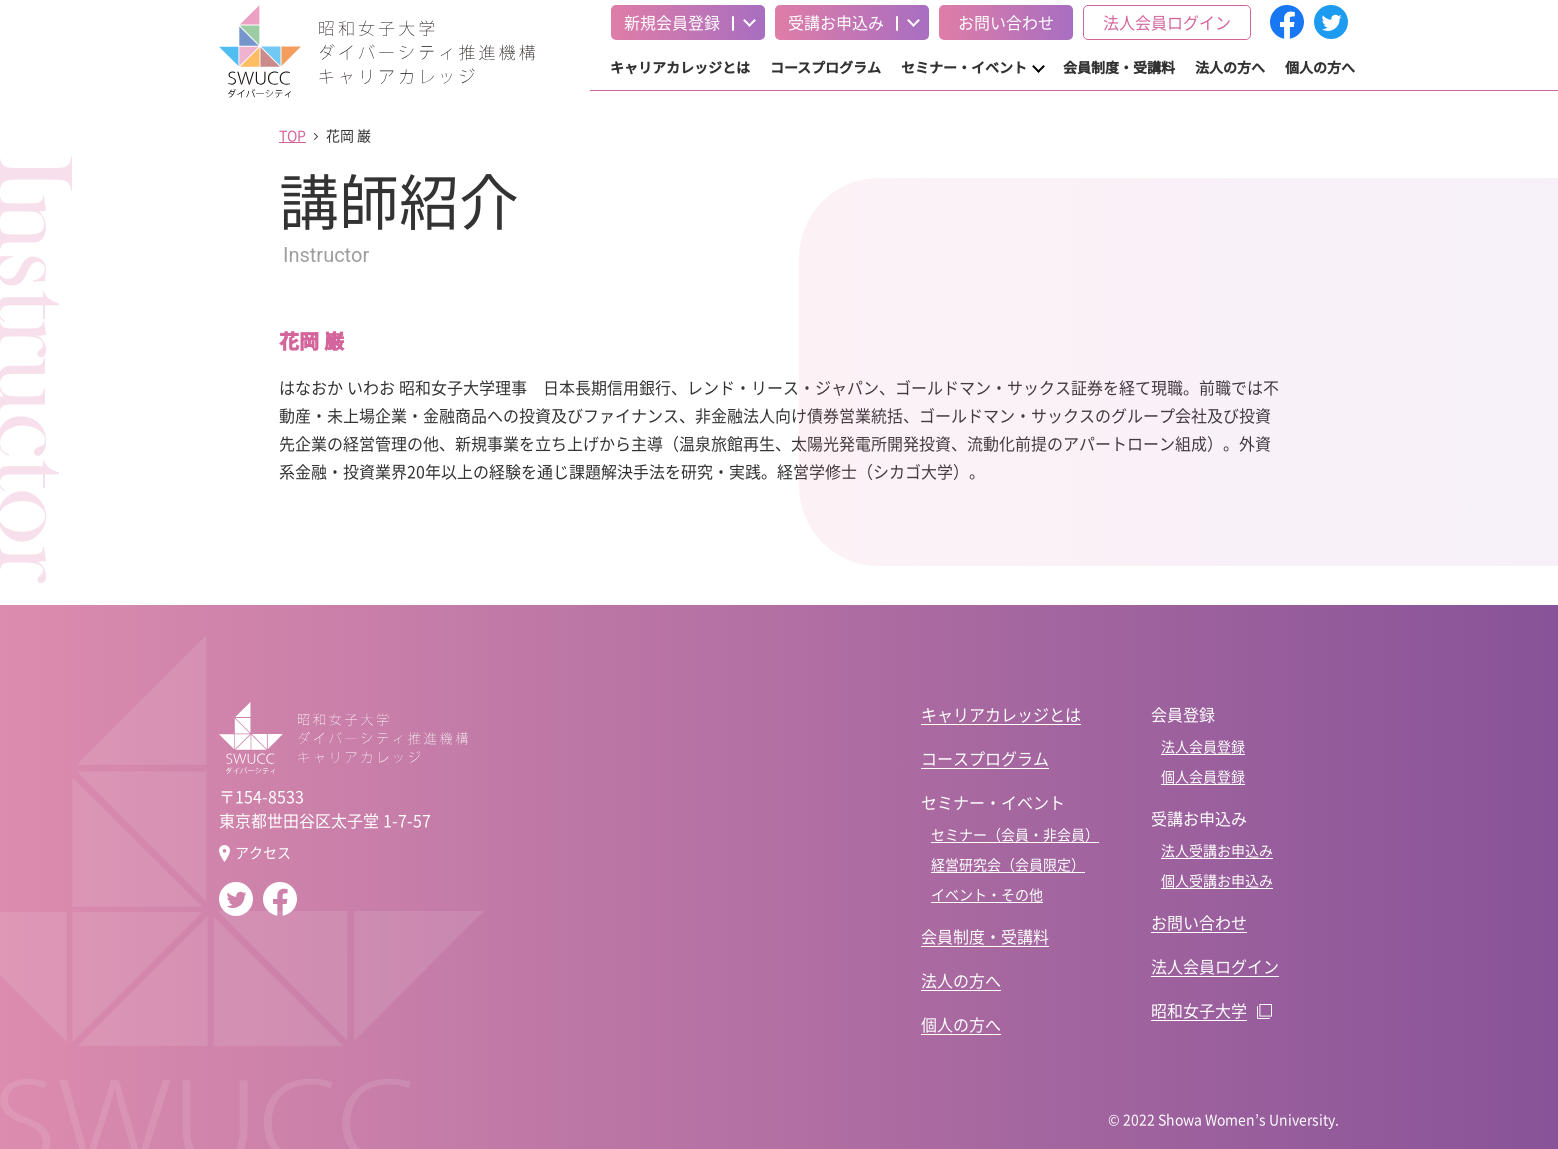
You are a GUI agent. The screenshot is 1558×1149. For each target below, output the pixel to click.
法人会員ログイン (1167, 22)
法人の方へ (1230, 67)
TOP (292, 135)
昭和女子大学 (1199, 1010)
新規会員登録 (672, 22)
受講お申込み (836, 22)
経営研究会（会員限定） (1008, 864)
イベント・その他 (987, 894)
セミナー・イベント (964, 67)
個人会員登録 (1203, 776)
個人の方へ (1320, 67)
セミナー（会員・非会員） (1015, 834)
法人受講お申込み (1217, 850)
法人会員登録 (1203, 746)
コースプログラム (825, 67)
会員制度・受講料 (1119, 67)
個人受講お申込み (1217, 880)
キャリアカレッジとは (680, 67)
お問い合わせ (1006, 22)
